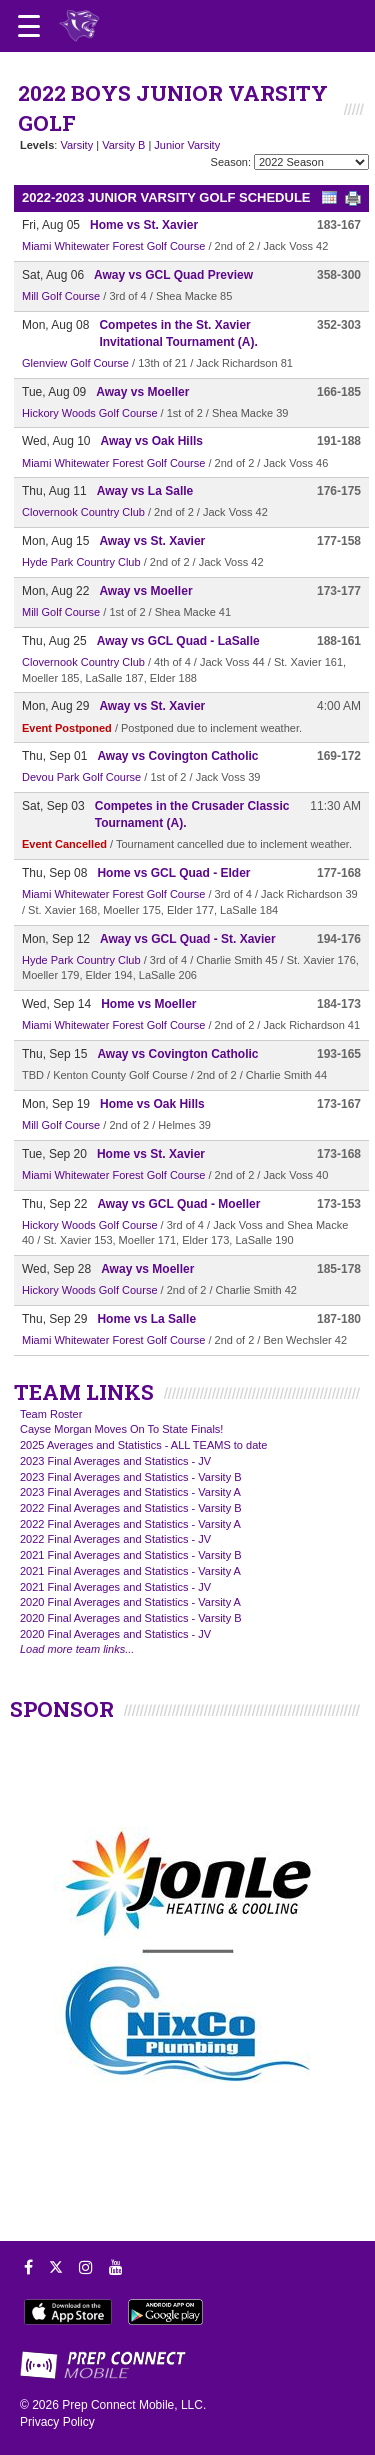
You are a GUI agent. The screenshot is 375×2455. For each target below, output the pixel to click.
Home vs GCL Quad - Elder (173, 873)
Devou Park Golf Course (81, 777)
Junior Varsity (187, 145)
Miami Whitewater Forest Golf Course (113, 246)
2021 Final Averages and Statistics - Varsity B (131, 1555)
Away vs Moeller (142, 392)
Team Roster (51, 1414)
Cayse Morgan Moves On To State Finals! (121, 1429)
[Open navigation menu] (29, 26)
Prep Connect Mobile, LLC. (134, 2405)
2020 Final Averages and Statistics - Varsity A (130, 1602)
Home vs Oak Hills (152, 1104)
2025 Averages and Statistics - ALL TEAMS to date (143, 1445)
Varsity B (123, 145)
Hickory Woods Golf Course (90, 413)
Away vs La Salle (145, 491)
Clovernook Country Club (83, 512)
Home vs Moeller (148, 1004)
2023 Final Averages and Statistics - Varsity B (131, 1477)
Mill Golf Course (61, 296)
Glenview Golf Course (75, 363)
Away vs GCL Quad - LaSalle (178, 641)
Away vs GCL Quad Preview (173, 275)
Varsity (76, 145)
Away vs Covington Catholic (177, 756)
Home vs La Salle (146, 1319)
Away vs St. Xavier (152, 541)
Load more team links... (77, 1649)
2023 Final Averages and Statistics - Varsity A (130, 1492)
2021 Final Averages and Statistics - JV (115, 1587)
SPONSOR (62, 1709)
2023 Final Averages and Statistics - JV (115, 1461)
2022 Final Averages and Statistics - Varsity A (130, 1524)
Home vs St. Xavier (144, 225)
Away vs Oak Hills (152, 441)
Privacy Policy (57, 2422)
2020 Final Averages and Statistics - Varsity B (131, 1618)
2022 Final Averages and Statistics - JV (115, 1539)
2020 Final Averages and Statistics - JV (115, 1634)
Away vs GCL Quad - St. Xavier (188, 939)
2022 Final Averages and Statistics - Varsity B (131, 1508)
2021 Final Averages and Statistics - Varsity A (130, 1571)
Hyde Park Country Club (81, 562)
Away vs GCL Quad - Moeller (178, 1204)
